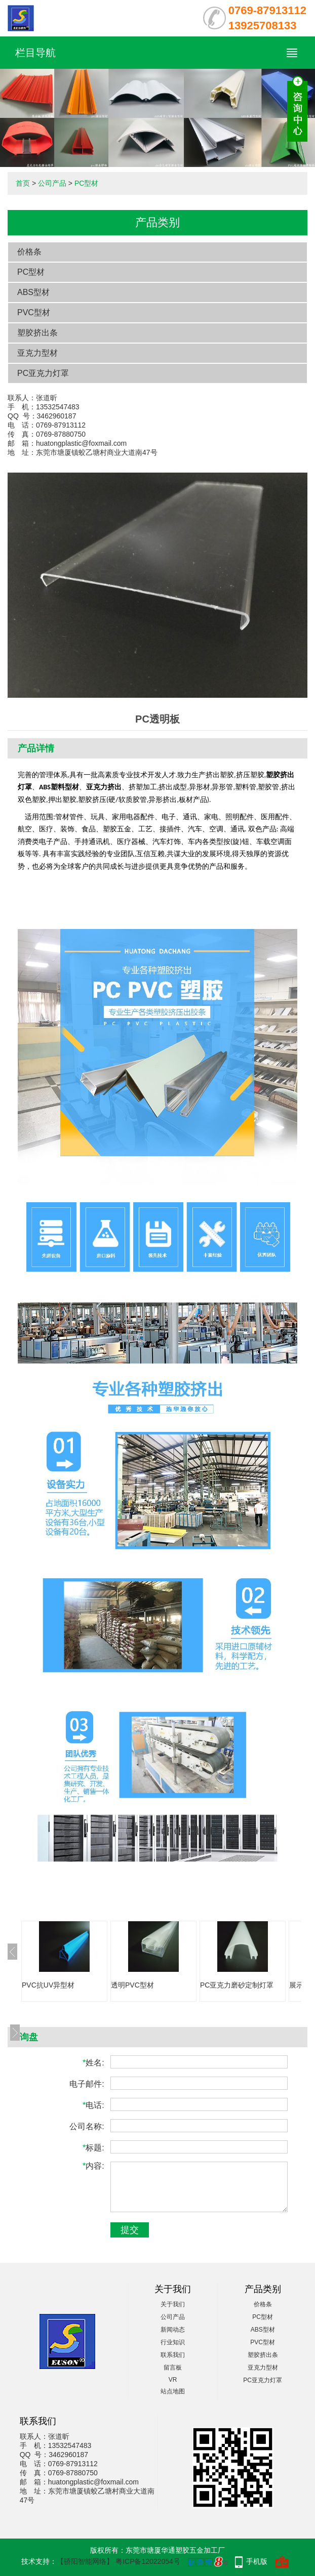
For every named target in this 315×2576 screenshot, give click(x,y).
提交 (130, 2230)
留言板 (173, 2367)
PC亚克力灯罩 (43, 373)
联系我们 (173, 2354)
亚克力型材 (37, 353)
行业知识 (173, 2342)
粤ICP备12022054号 (147, 2561)
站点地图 (173, 2391)
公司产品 (52, 183)
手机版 (256, 2561)
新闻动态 (173, 2329)
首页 (23, 183)
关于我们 (173, 2304)
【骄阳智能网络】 (85, 2561)
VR (173, 2379)
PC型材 (86, 183)
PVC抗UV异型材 (48, 1985)
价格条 (29, 251)
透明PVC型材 (132, 1985)
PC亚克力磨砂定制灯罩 (236, 1985)
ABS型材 (33, 292)
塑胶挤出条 (37, 332)
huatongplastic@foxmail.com (81, 443)
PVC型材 (33, 312)
